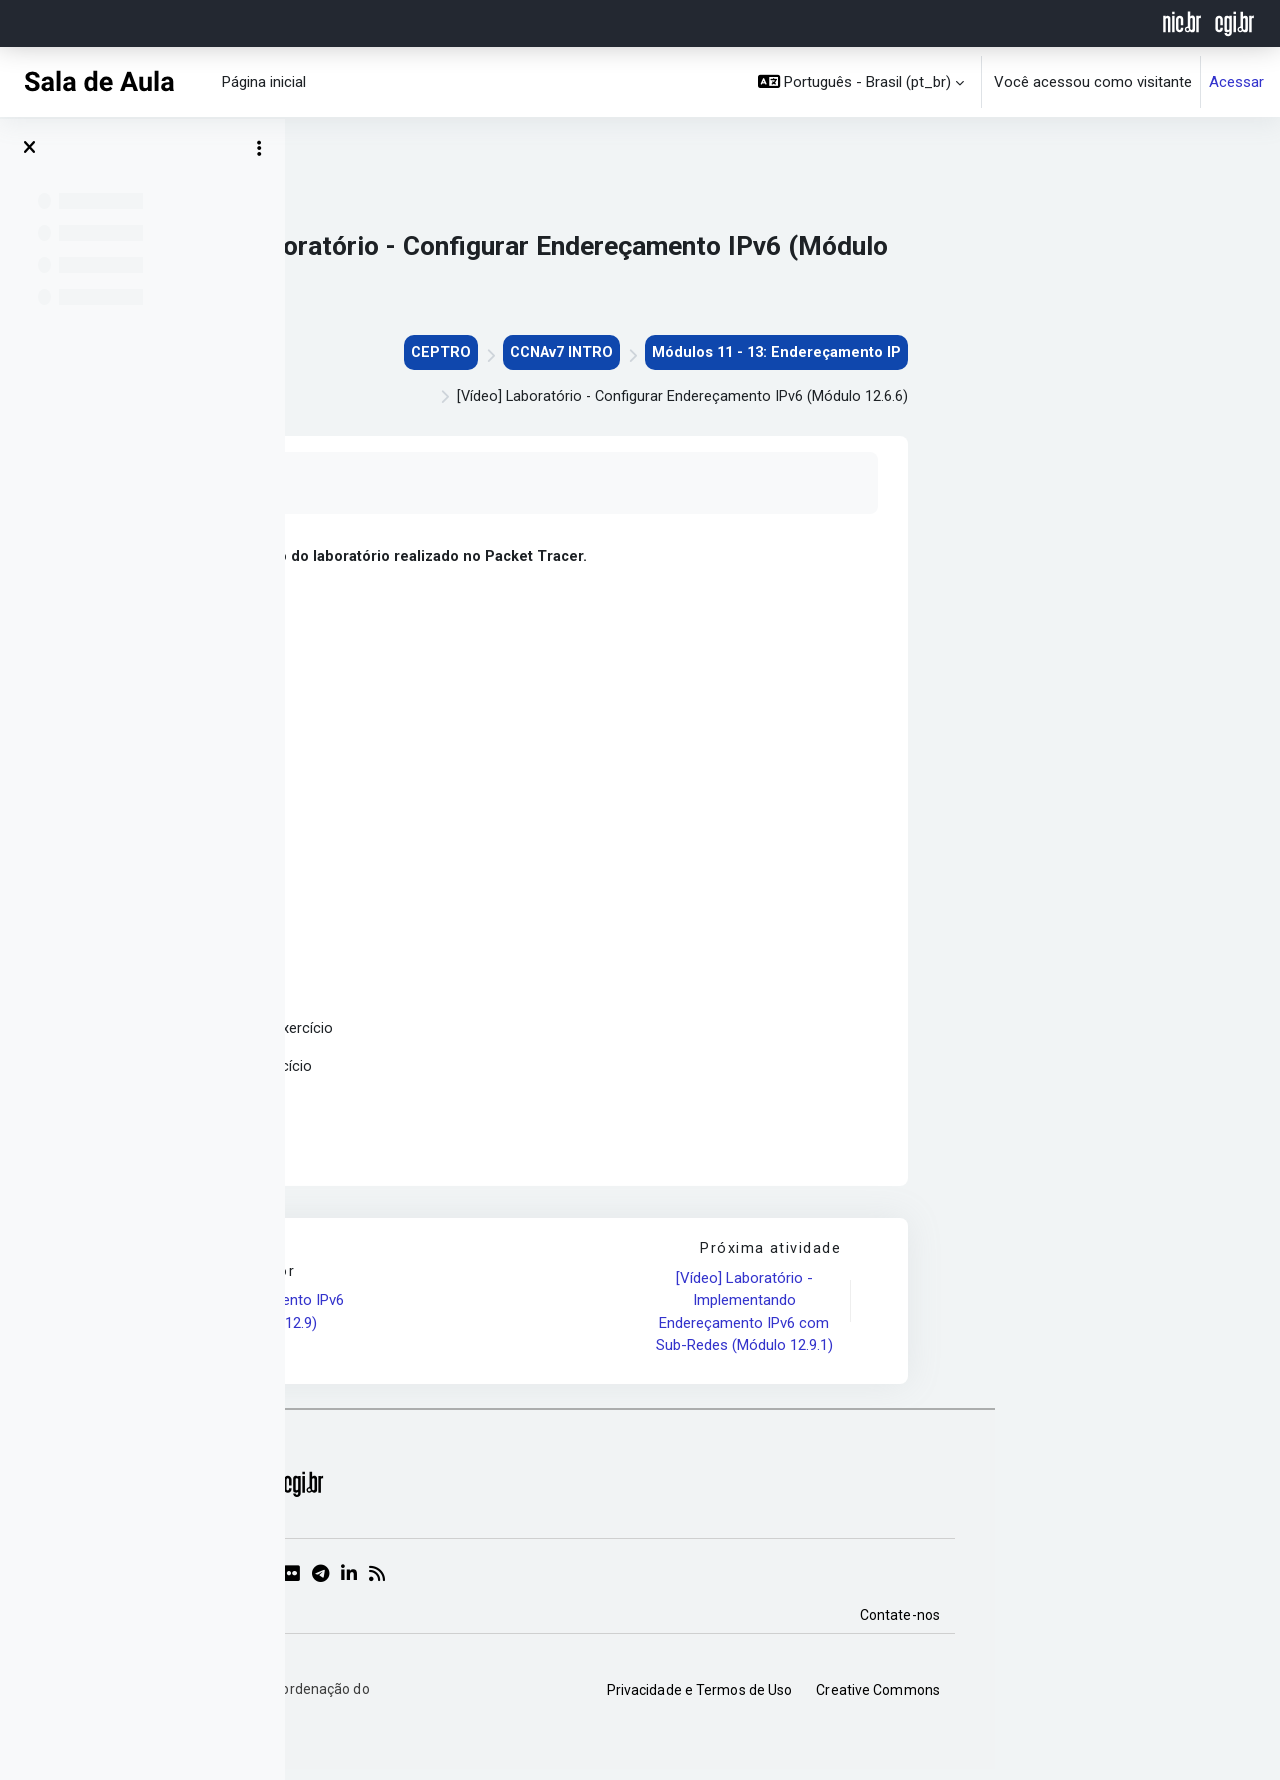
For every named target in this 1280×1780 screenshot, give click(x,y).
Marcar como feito (482, 484)
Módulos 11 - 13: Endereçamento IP (1059, 353)
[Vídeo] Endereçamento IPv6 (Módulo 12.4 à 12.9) (538, 1319)
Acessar (1236, 82)
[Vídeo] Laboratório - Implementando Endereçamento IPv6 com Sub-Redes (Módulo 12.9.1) (1029, 1320)
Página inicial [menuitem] (264, 82)
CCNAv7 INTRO (838, 353)
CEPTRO (713, 353)
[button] (861, 82)
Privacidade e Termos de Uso (985, 1698)
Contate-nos (1185, 1623)
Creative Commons (1163, 1698)
